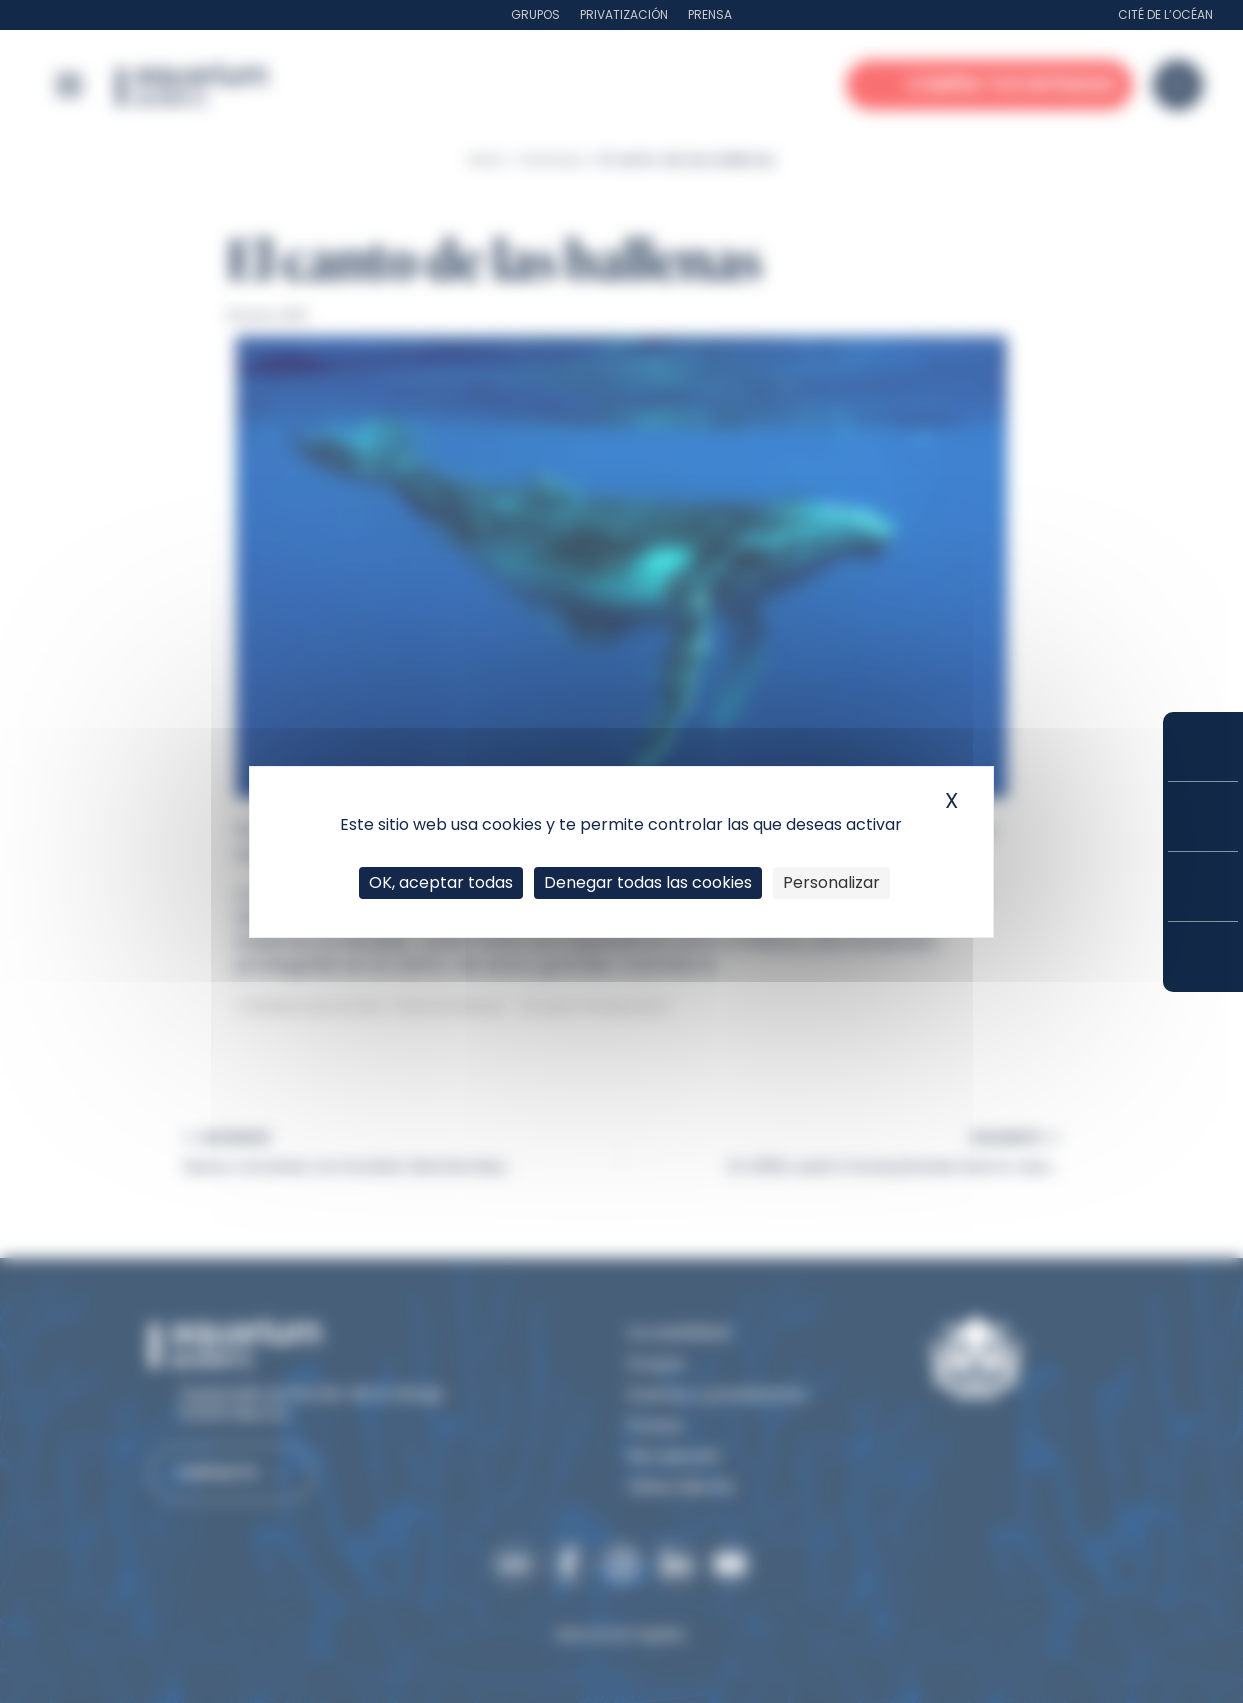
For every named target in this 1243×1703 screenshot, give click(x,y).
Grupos (535, 14)
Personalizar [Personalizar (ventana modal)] (831, 882)
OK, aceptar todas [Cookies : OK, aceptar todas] (441, 882)
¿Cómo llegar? (1203, 957)
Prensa (710, 14)
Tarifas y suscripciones (1203, 816)
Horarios (1203, 886)
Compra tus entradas (1203, 746)
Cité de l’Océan (1165, 14)
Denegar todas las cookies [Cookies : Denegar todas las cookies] (648, 882)
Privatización (624, 14)
